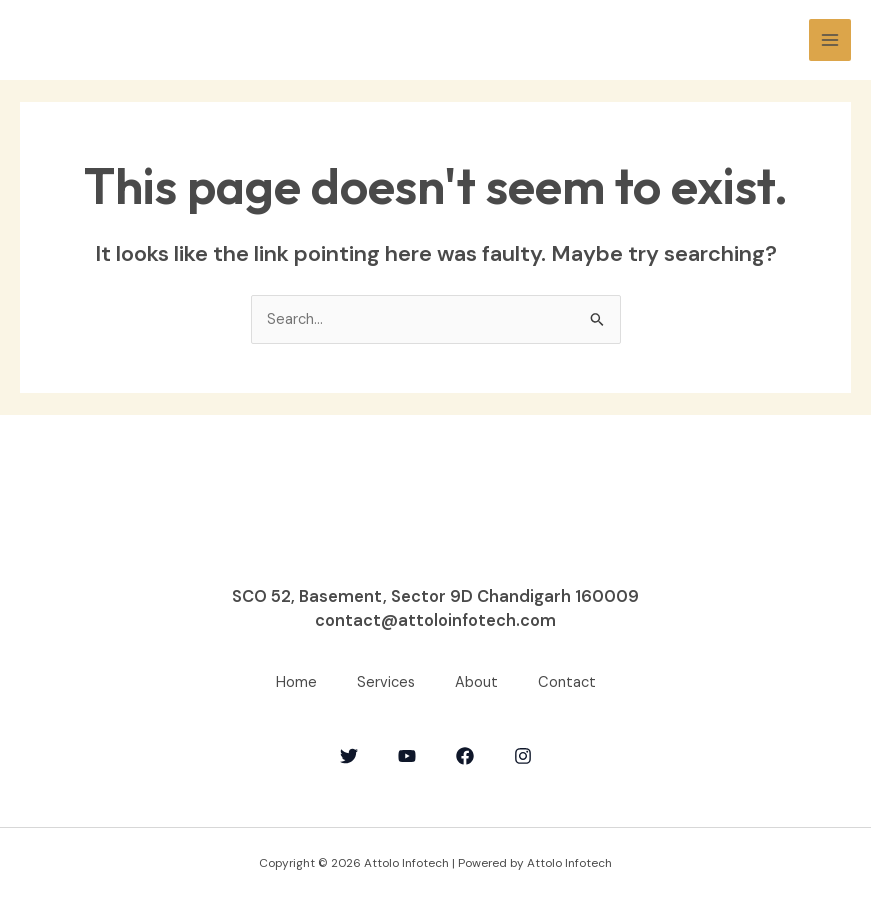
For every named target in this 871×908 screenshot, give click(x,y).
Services (386, 682)
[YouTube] (407, 756)
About (476, 682)
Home (296, 682)
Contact (567, 682)
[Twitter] (349, 756)
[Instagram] (523, 756)
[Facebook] (465, 756)
